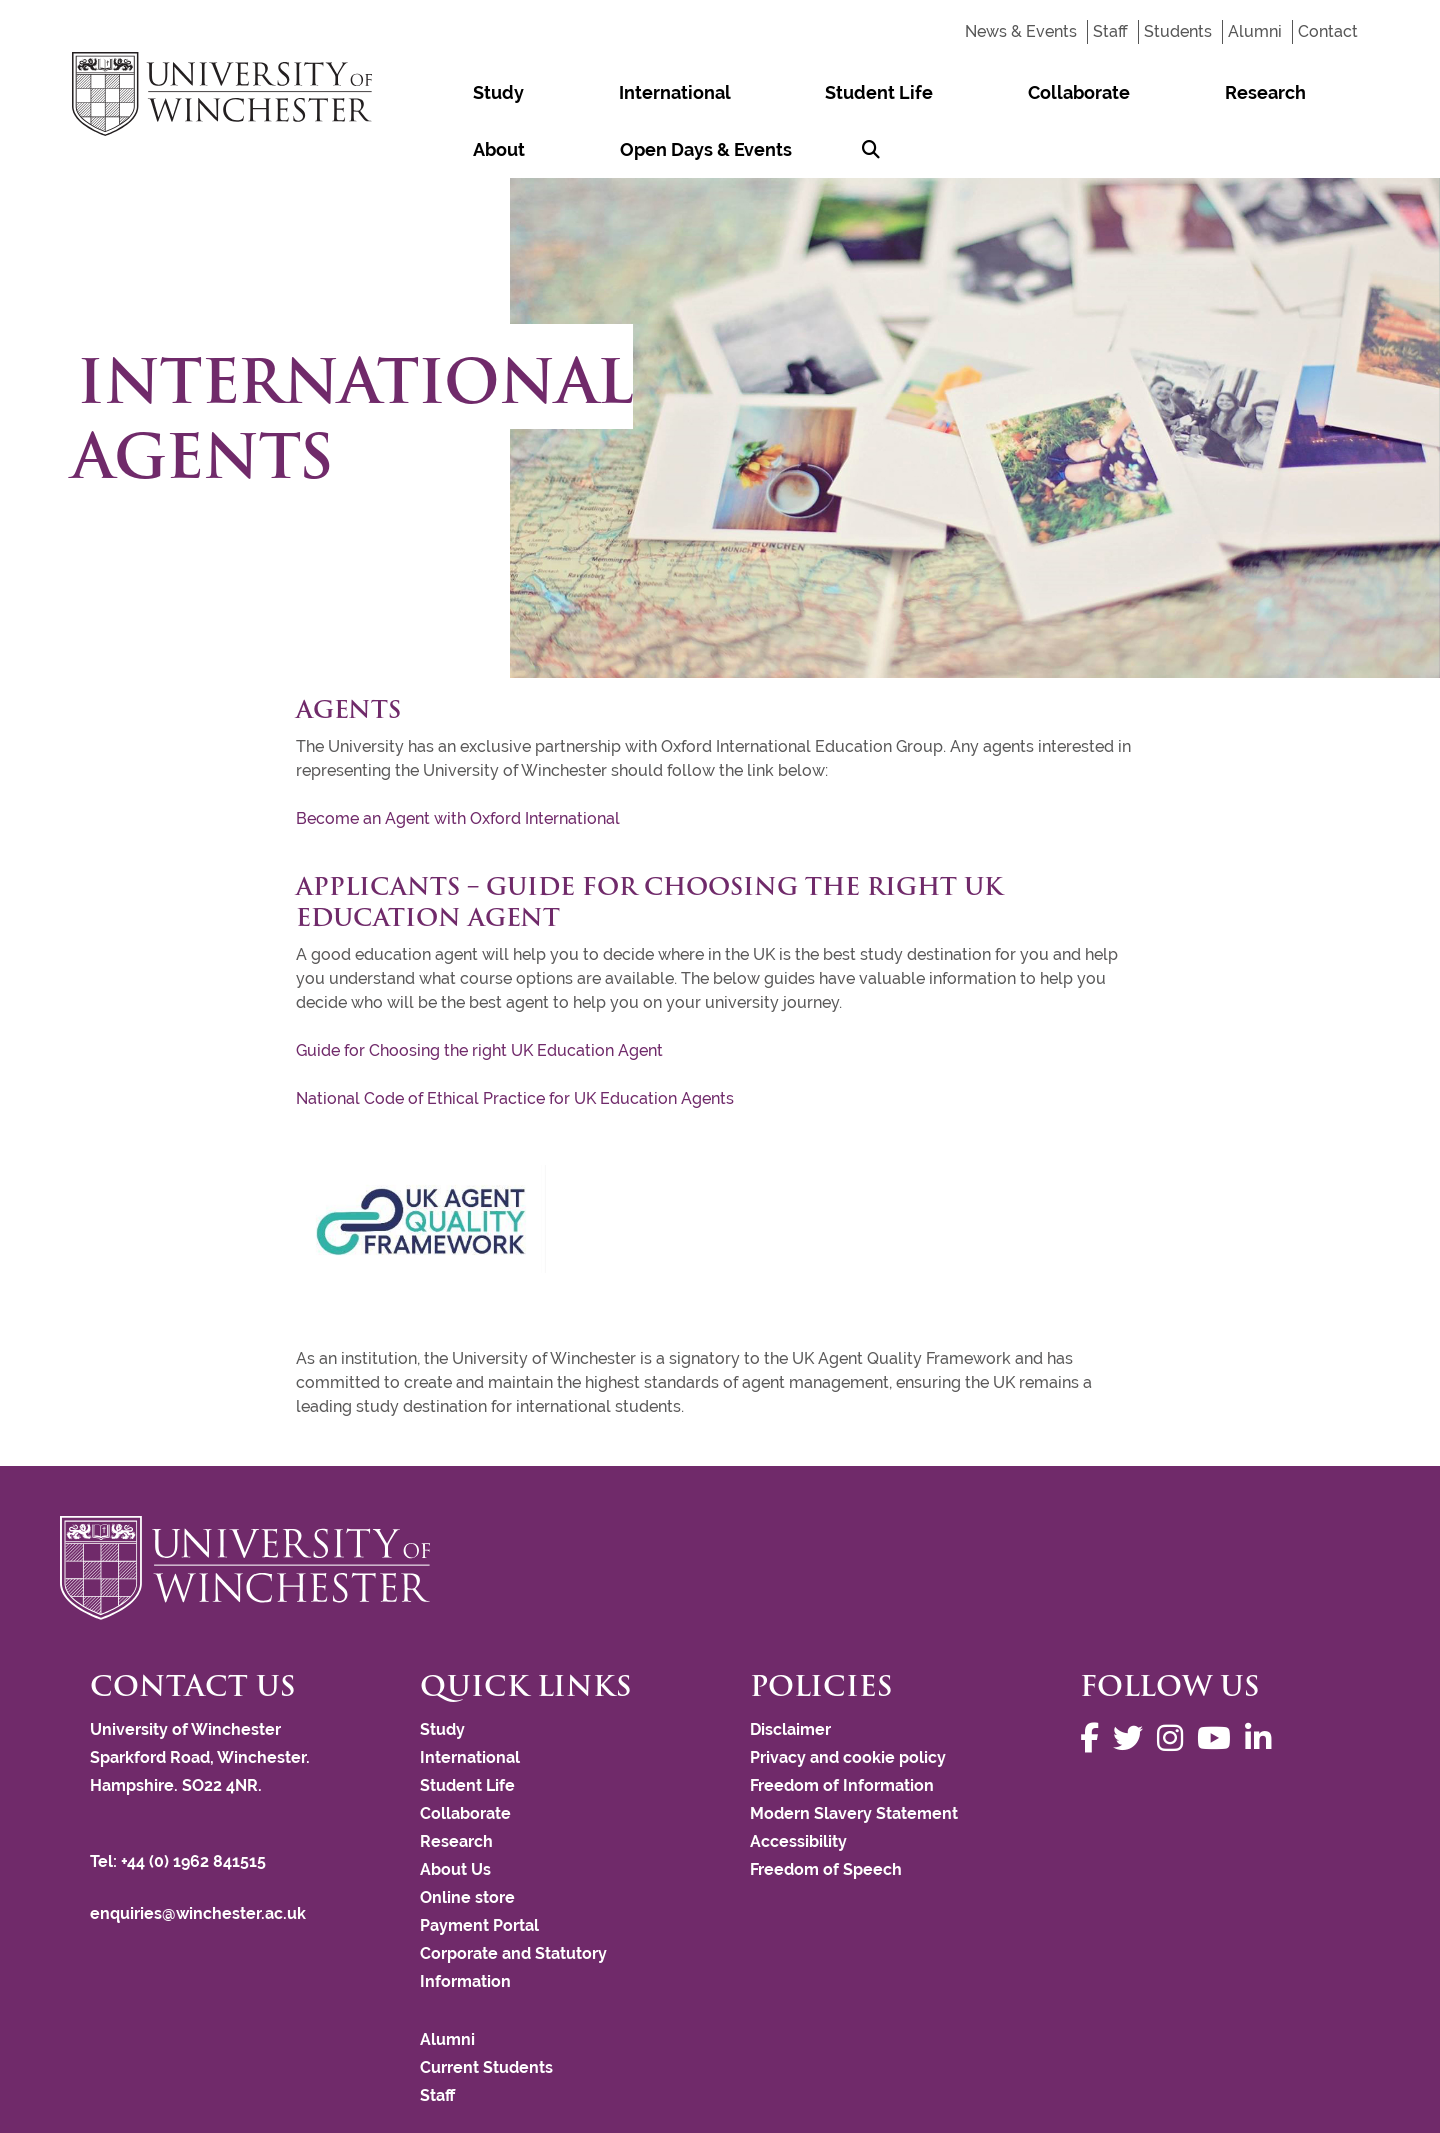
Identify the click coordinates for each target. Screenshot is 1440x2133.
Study (466, 92)
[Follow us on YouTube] (1219, 1681)
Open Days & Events (1213, 92)
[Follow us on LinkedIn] (1263, 1681)
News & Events (1021, 31)
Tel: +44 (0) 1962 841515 (180, 1804)
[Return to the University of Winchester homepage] (720, 1511)
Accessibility (798, 1784)
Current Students (486, 2010)
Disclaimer (790, 1672)
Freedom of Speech (826, 1812)
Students (1178, 31)
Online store (467, 1840)
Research (974, 92)
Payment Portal (479, 1868)
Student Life (718, 92)
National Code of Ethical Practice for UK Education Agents (515, 1041)
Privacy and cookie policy (848, 1700)
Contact (1328, 31)
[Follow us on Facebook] (1094, 1681)
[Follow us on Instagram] (1175, 1681)
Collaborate (853, 92)
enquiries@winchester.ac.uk (198, 1856)
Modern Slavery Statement (854, 1756)
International (578, 92)
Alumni (1255, 31)
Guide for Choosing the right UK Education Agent (479, 993)
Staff (1110, 31)
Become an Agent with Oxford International (458, 761)
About (1071, 92)
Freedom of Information (842, 1728)
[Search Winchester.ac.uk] (1341, 92)
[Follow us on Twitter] (1133, 1681)
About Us (455, 1812)
